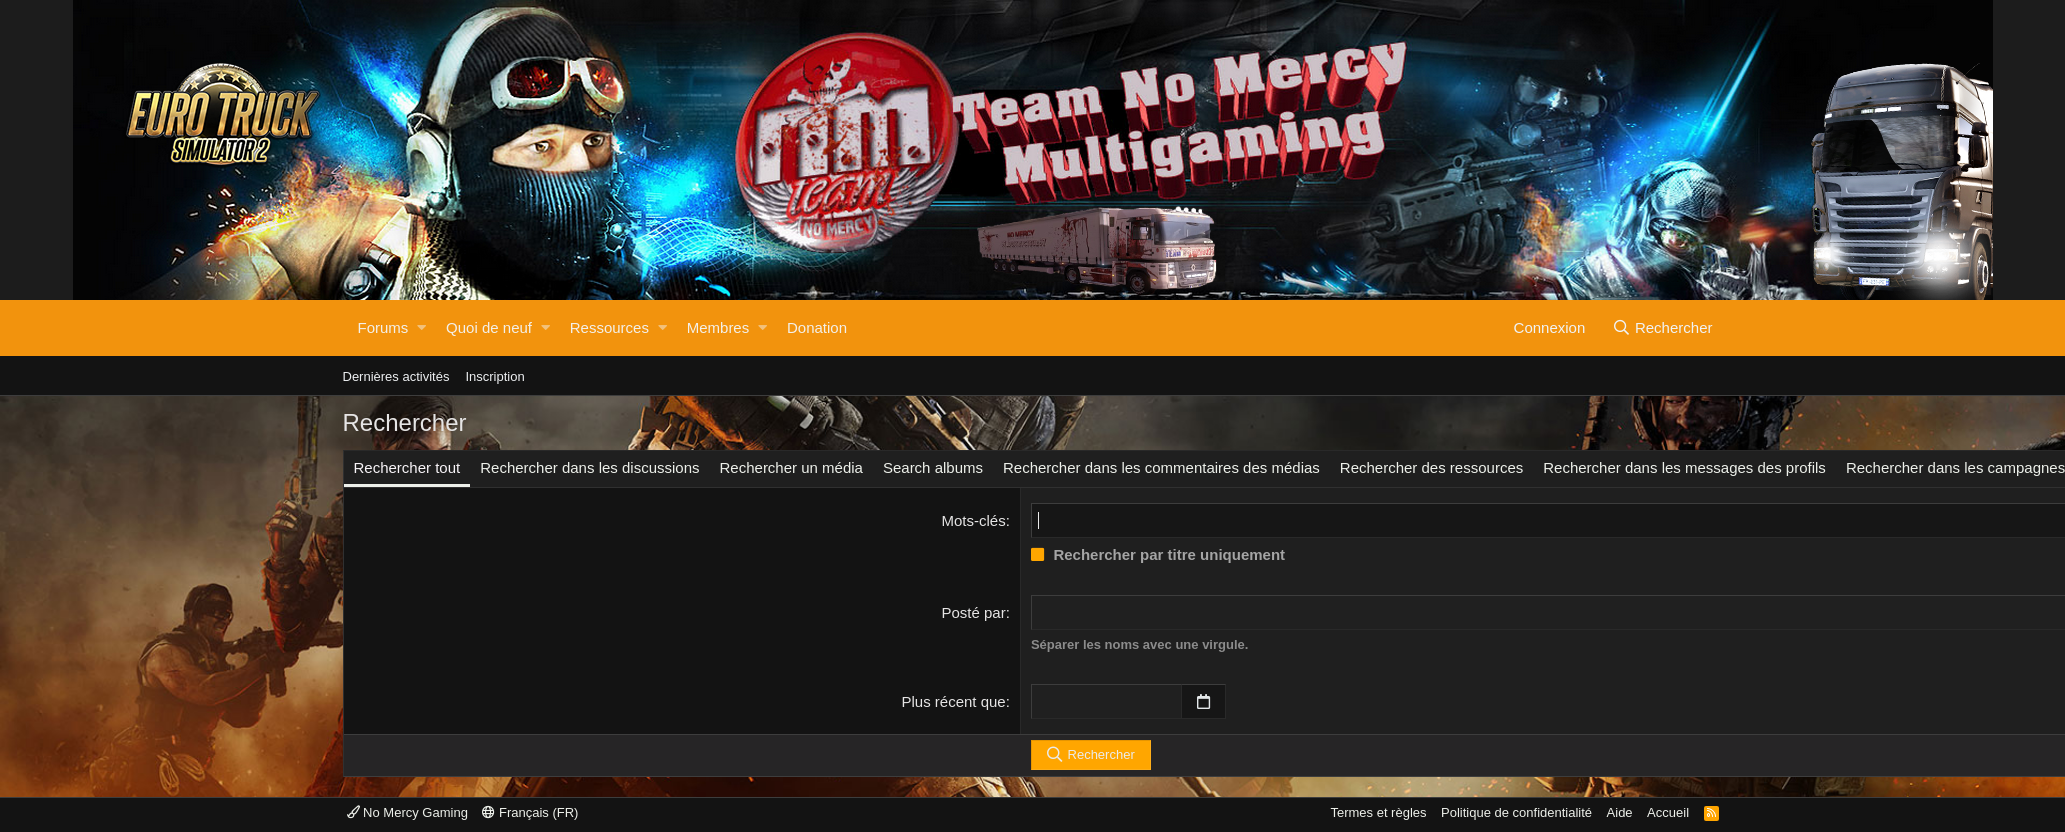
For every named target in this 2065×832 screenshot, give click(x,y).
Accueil (1668, 812)
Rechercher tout (407, 467)
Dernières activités (396, 376)
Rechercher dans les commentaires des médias (1161, 467)
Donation (817, 327)
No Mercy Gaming (407, 812)
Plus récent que (953, 701)
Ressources (609, 327)
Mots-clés (974, 520)
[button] (421, 328)
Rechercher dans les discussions (589, 467)
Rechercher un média (791, 467)
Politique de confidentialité (1516, 812)
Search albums (933, 467)
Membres (718, 327)
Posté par (973, 612)
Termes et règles (1378, 812)
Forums (383, 327)
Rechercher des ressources (1431, 467)
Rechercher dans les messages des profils (1684, 467)
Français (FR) (530, 812)
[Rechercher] (1663, 328)
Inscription (494, 376)
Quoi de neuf (489, 327)
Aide (1620, 812)
